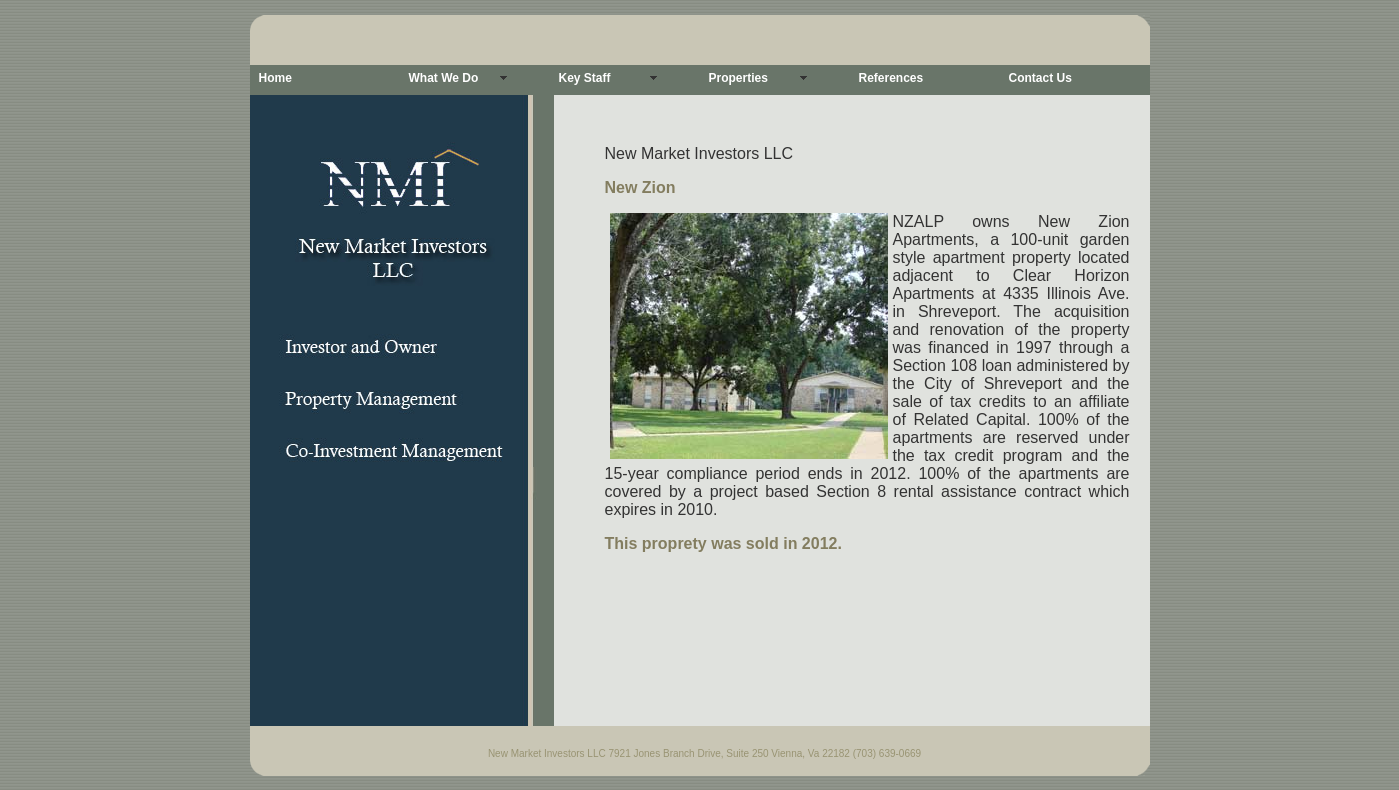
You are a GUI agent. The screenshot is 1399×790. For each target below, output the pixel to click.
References (891, 78)
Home (275, 78)
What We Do (444, 78)
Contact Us (1040, 78)
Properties (738, 78)
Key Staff (585, 78)
